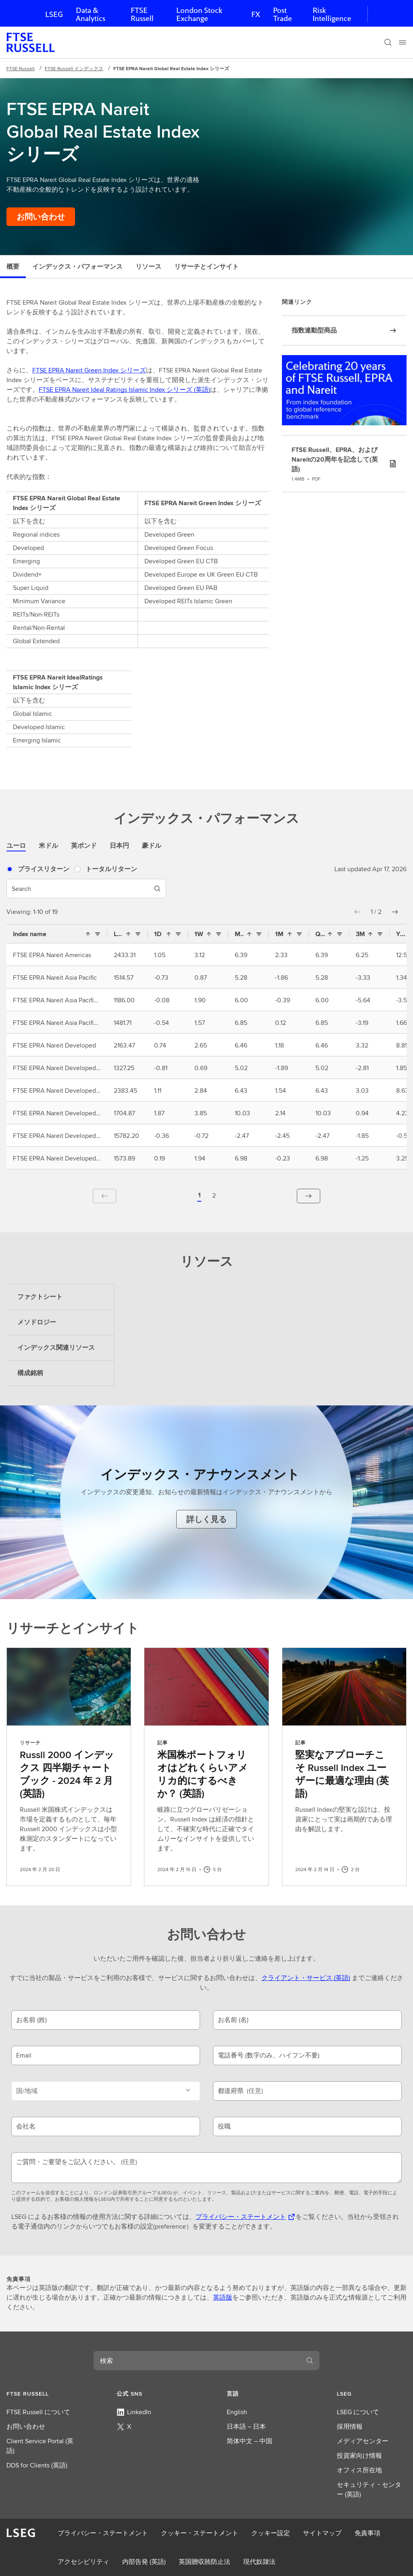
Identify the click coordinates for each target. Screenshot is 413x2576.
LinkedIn (134, 2412)
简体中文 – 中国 (249, 2441)
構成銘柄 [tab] (30, 1373)
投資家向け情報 (359, 2455)
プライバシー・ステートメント (103, 2533)
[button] (357, 912)
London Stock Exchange (199, 14)
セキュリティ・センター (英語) (369, 2489)
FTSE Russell (142, 14)
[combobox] (197, 2360)
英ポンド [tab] (84, 845)
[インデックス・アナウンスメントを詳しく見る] (206, 1519)
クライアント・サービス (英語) (305, 1977)
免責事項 (367, 2533)
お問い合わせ (25, 2426)
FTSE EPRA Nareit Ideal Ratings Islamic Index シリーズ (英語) (124, 389)
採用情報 (350, 2426)
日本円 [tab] (119, 845)
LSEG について (358, 2412)
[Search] (157, 888)
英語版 (222, 2297)
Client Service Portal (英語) (39, 2445)
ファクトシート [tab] (40, 1296)
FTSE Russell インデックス (74, 68)
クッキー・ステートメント (199, 2533)
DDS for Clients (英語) (36, 2465)
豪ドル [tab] (151, 845)
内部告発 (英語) (144, 2561)
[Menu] (402, 42)
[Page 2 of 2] (213, 1196)
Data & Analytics (90, 14)
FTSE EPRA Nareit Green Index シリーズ (89, 370)
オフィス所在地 (359, 2470)
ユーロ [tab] (16, 845)
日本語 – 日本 (246, 2426)
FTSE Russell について (38, 2412)
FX (255, 14)
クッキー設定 (270, 2533)
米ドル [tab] (48, 845)
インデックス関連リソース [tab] (56, 1347)
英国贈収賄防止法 (204, 2561)
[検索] (388, 42)
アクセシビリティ (83, 2561)
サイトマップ (322, 2533)
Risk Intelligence (332, 14)
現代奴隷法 (259, 2561)
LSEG (54, 14)
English (237, 2412)
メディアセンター (362, 2441)
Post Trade (282, 14)
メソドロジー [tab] (36, 1322)
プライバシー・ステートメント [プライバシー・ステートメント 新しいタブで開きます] (241, 2216)
